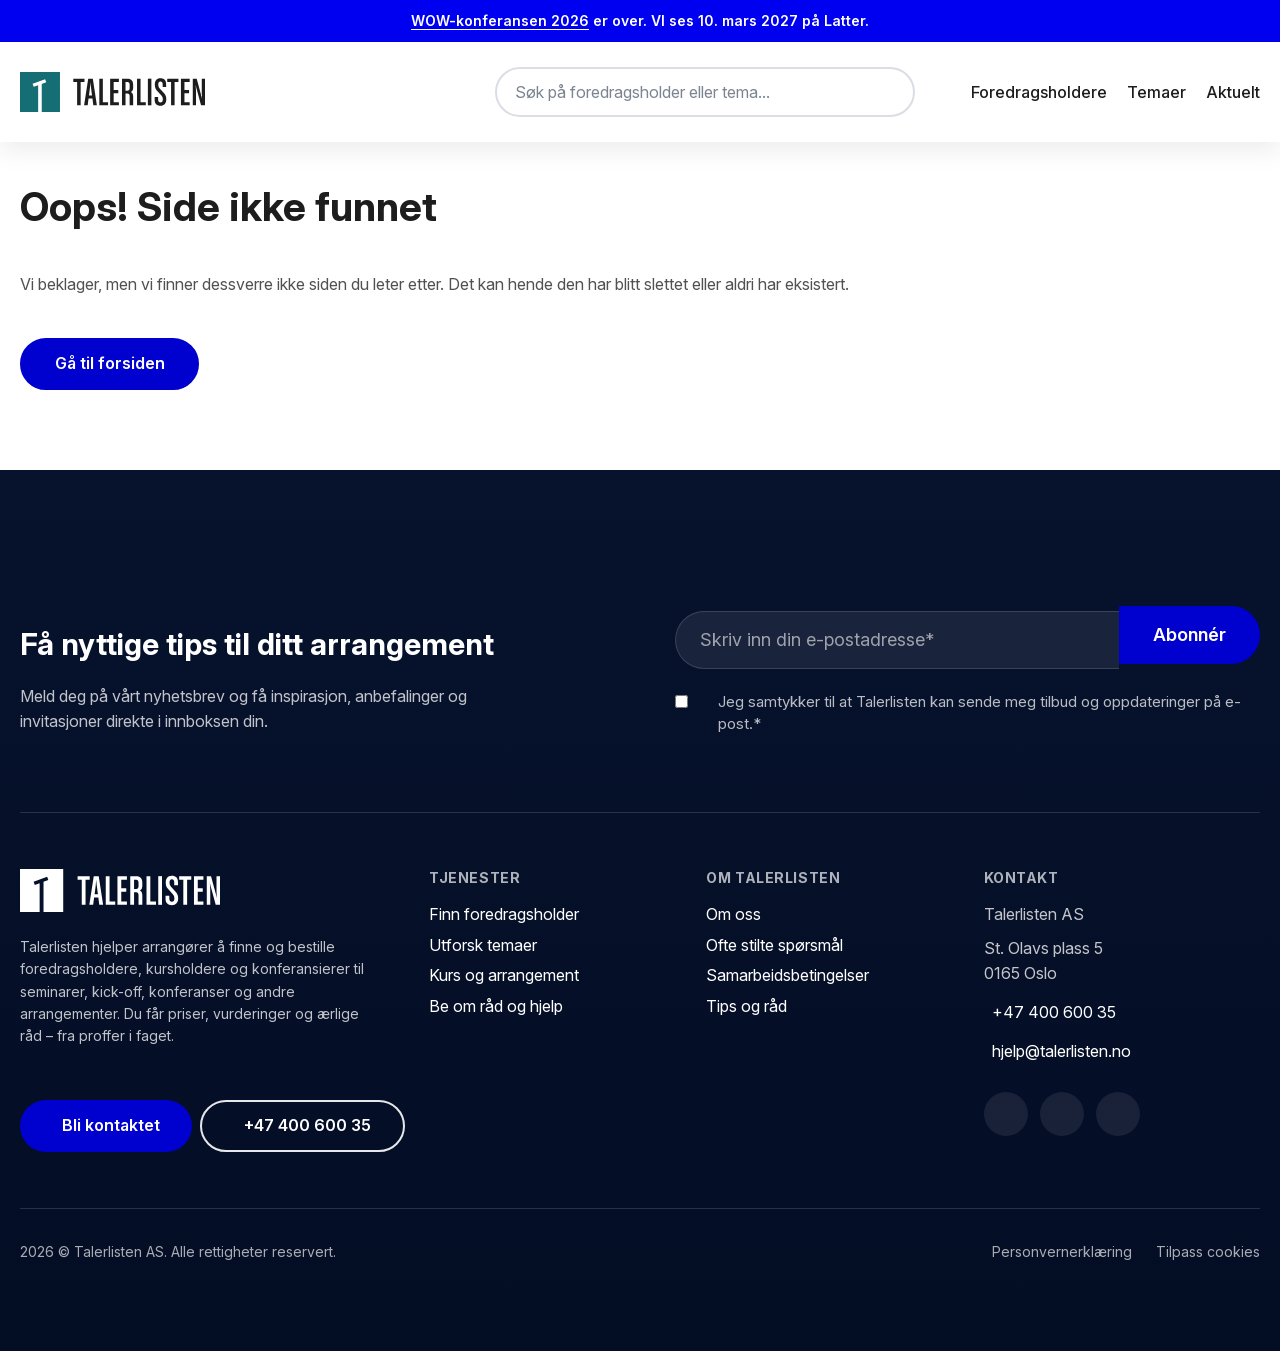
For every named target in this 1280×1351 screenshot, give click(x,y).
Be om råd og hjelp (496, 1006)
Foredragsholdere (1039, 92)
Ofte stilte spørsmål (774, 945)
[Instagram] (1118, 1114)
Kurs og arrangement (504, 975)
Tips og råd (746, 1006)
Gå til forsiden (110, 363)
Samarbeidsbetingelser (787, 975)
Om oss (733, 914)
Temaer (1156, 92)
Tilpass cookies (1208, 1251)
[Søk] (883, 92)
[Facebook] (1006, 1114)
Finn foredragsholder (504, 914)
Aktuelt (1233, 92)
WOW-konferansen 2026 (500, 20)
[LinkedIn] (1062, 1114)
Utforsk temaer (483, 945)
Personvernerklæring (1062, 1251)
